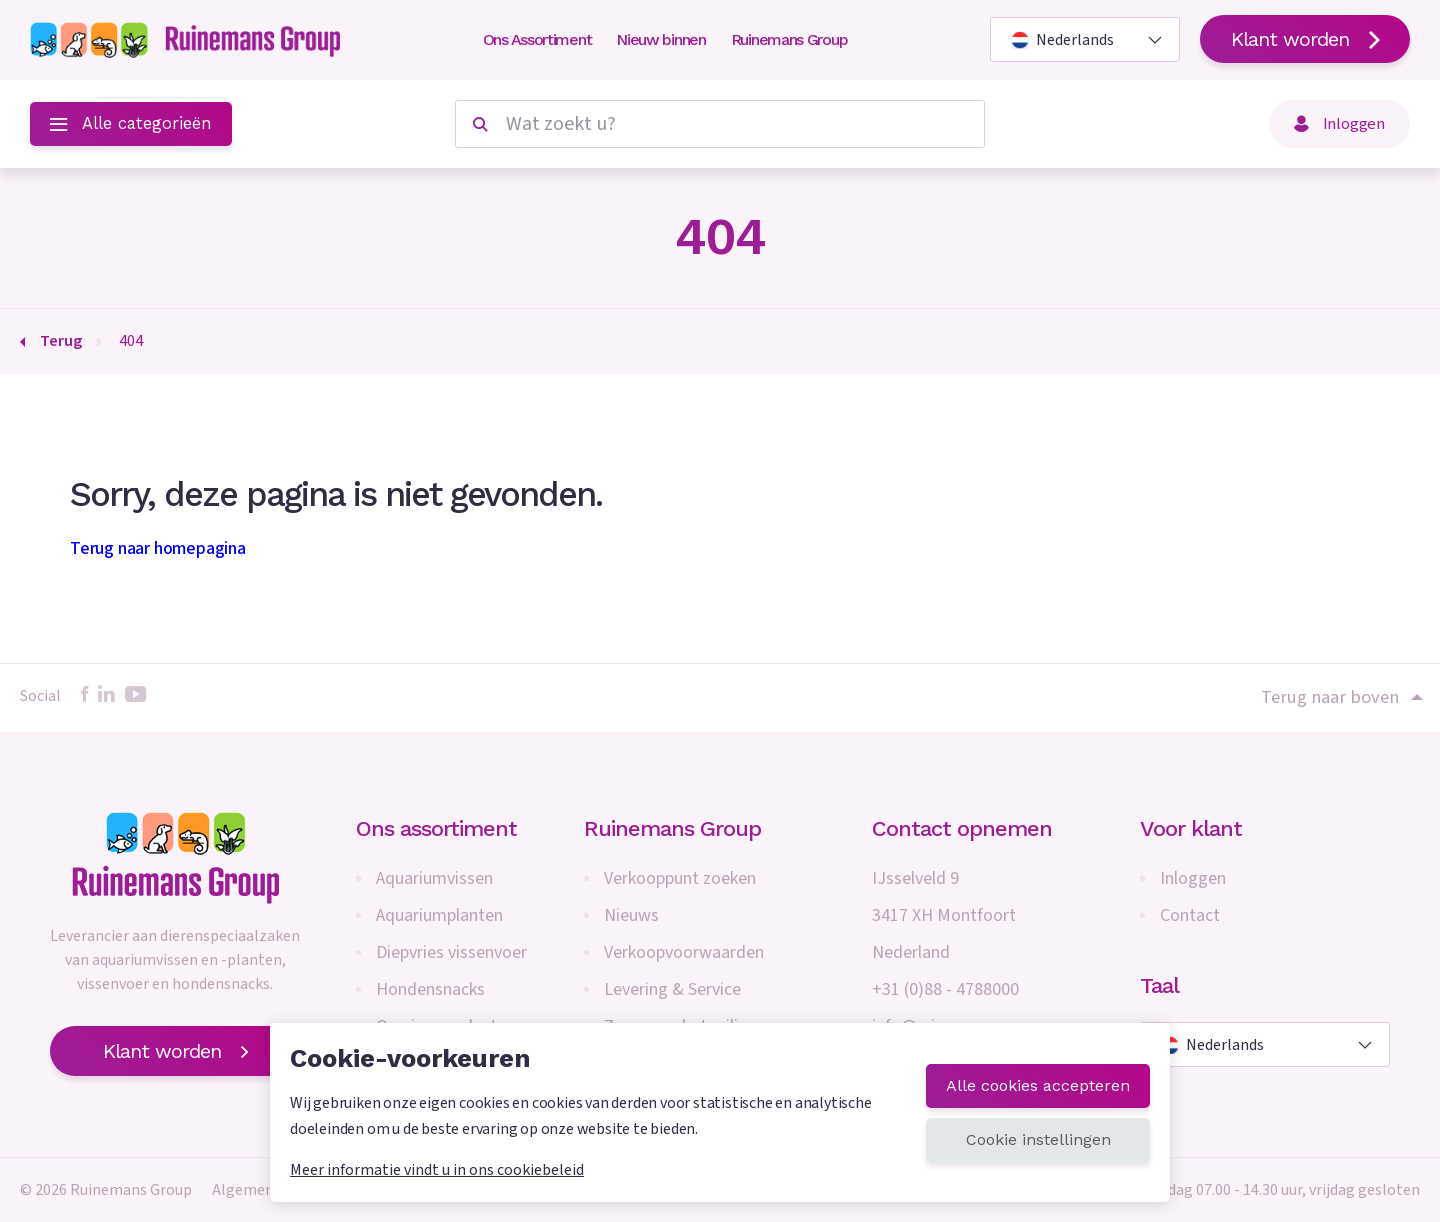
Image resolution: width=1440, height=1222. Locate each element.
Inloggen (1339, 124)
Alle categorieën (131, 123)
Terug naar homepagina (158, 548)
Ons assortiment (436, 828)
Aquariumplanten (439, 915)
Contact (1190, 915)
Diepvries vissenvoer (451, 952)
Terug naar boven (1340, 697)
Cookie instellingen (1038, 1139)
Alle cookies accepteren (1038, 1085)
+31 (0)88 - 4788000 (945, 989)
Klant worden (1305, 39)
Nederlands (1062, 40)
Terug (61, 341)
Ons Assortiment (537, 39)
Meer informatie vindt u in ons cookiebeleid (437, 1170)
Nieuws (631, 915)
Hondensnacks (430, 989)
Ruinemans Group (789, 39)
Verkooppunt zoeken (680, 878)
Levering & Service (672, 989)
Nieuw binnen (660, 39)
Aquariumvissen (434, 878)
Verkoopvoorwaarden (684, 952)
